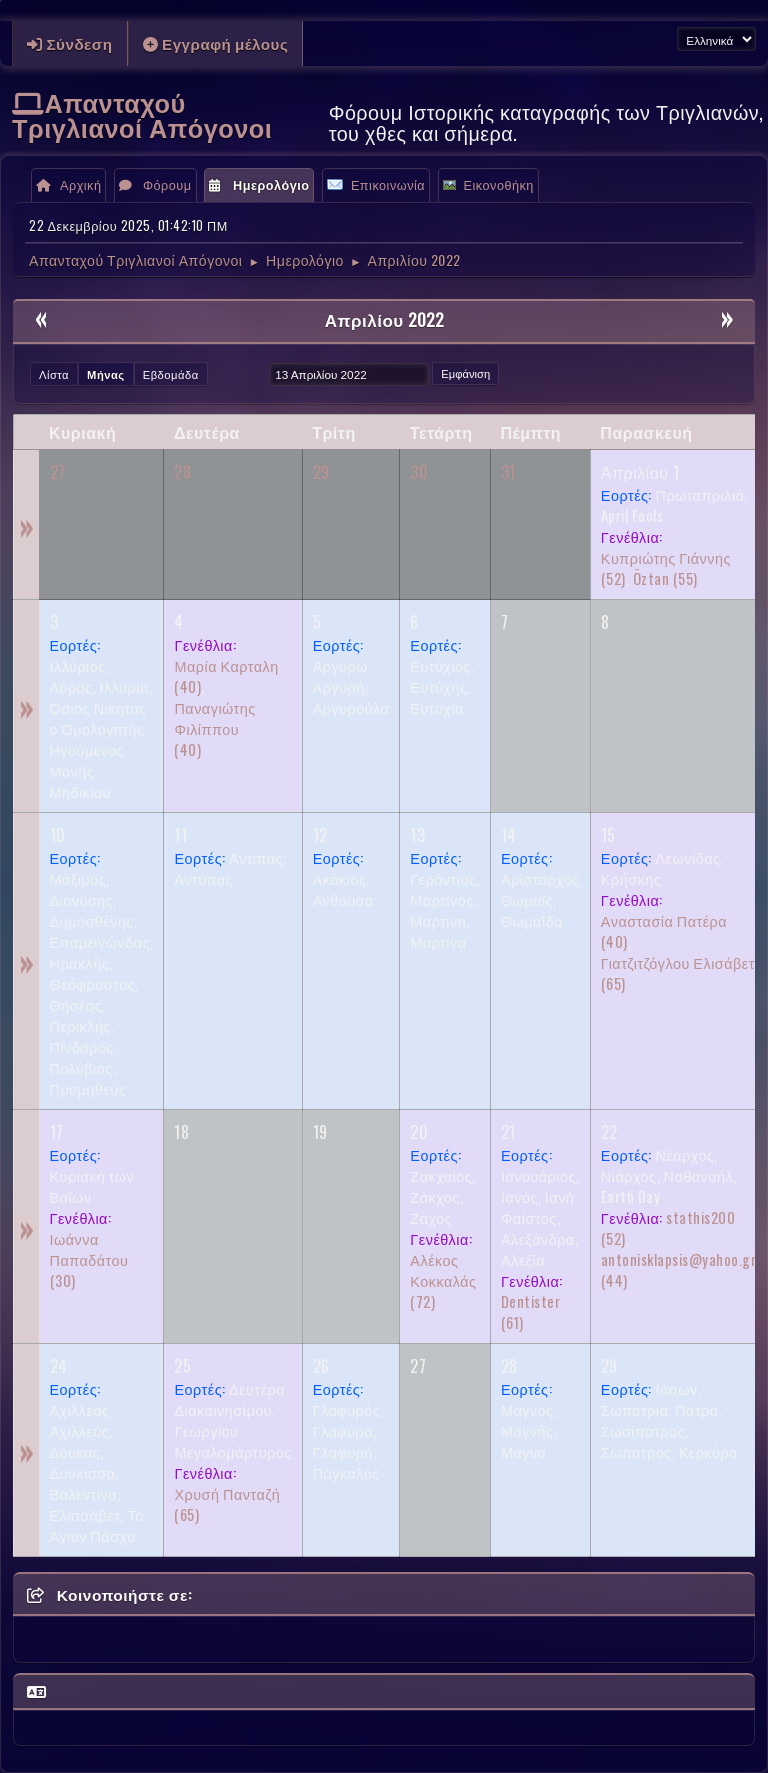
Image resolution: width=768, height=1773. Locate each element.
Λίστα (54, 374)
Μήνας (106, 374)
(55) (665, 578)
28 (182, 472)
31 (508, 472)
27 (58, 472)
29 (321, 472)
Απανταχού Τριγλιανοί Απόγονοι (142, 114)
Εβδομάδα (171, 374)
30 (419, 472)
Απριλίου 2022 (384, 319)
